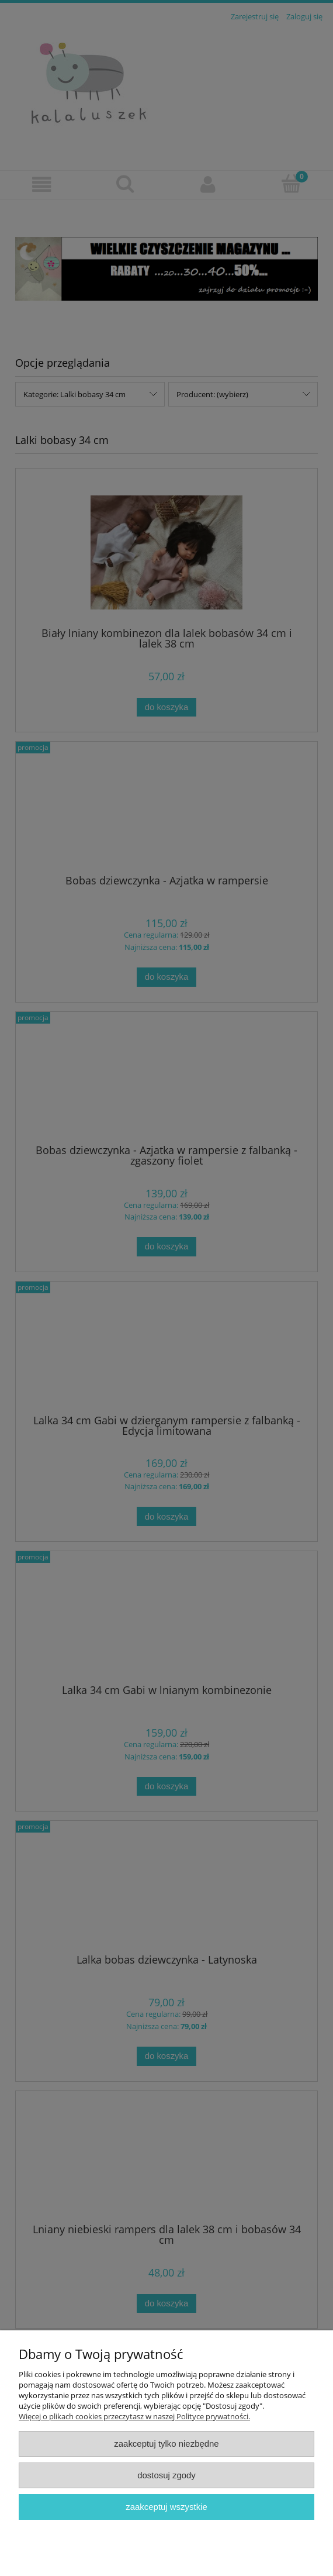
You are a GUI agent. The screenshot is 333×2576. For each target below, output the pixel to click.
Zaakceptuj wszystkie (166, 2507)
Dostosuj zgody (166, 2475)
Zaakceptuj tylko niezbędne (166, 2443)
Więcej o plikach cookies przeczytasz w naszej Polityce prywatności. (134, 2416)
